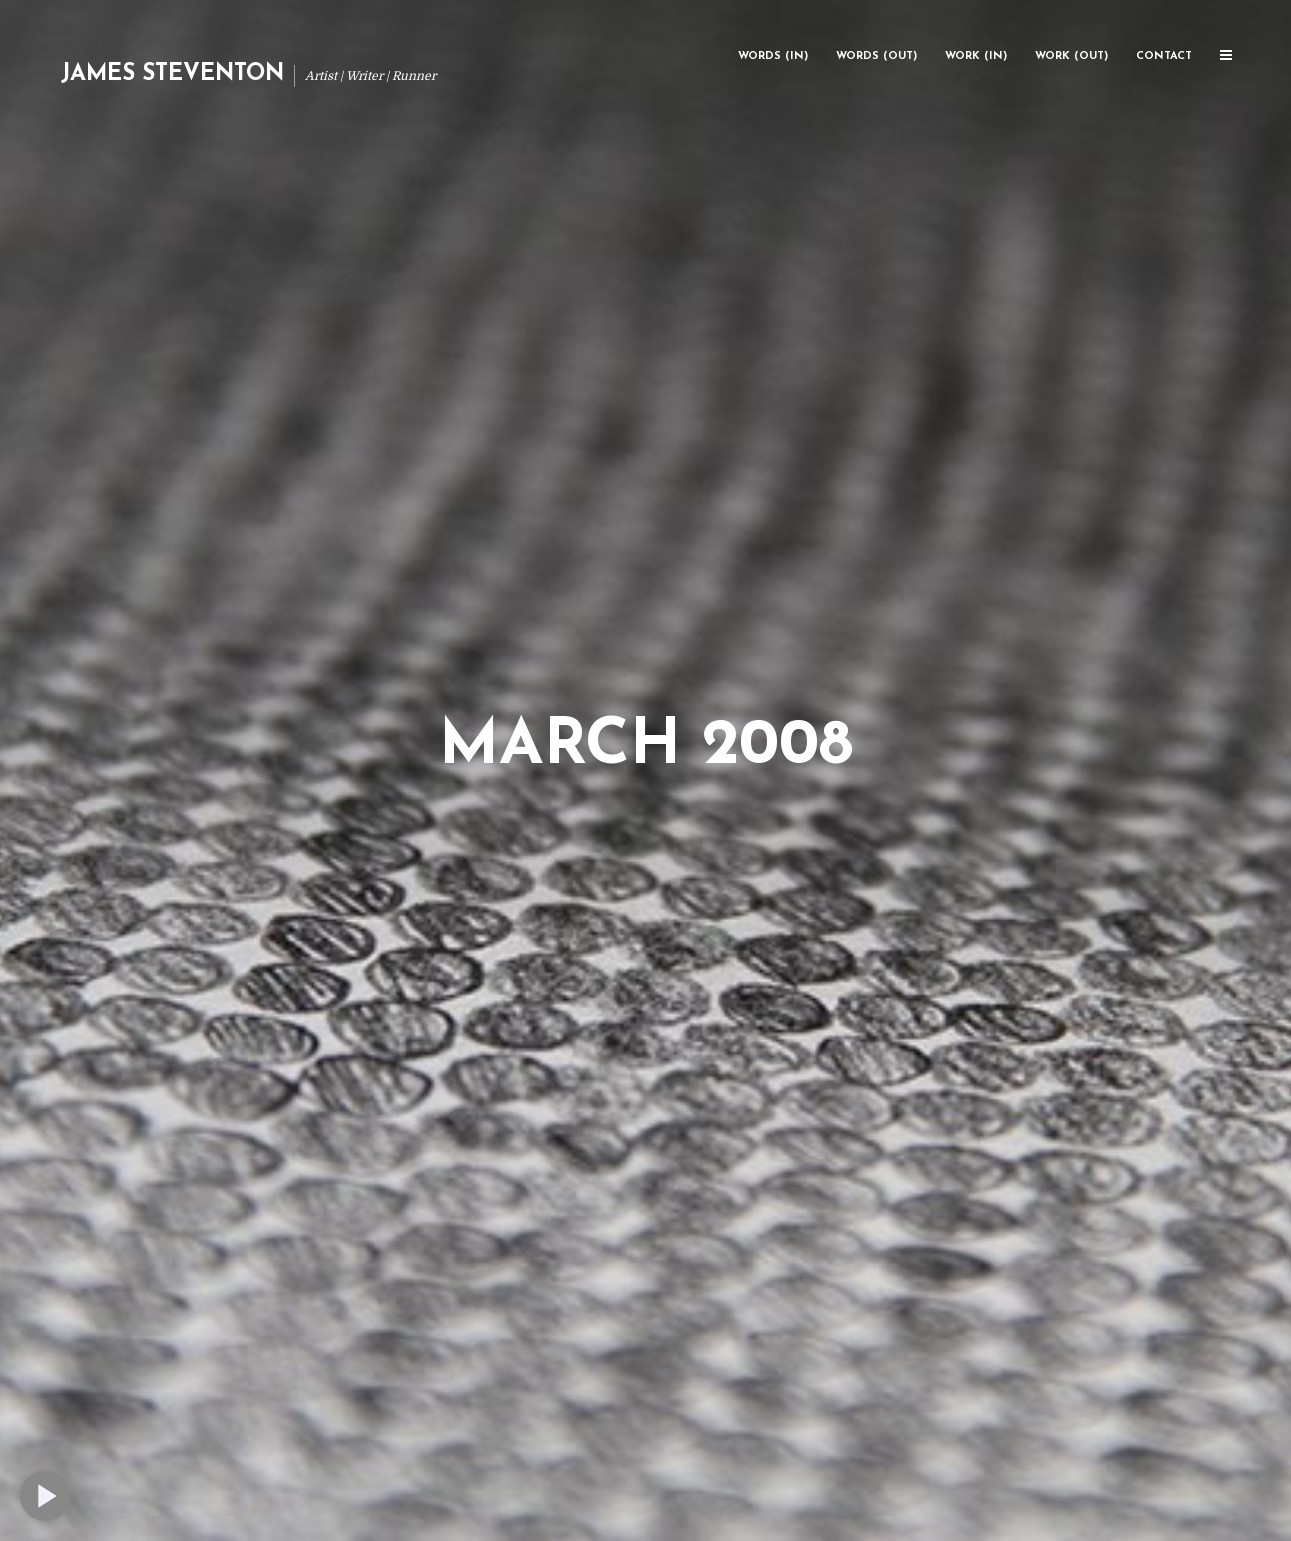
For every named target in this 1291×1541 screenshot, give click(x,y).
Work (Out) (1071, 56)
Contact (1164, 56)
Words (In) (773, 56)
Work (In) (976, 56)
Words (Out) (876, 56)
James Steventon (172, 74)
